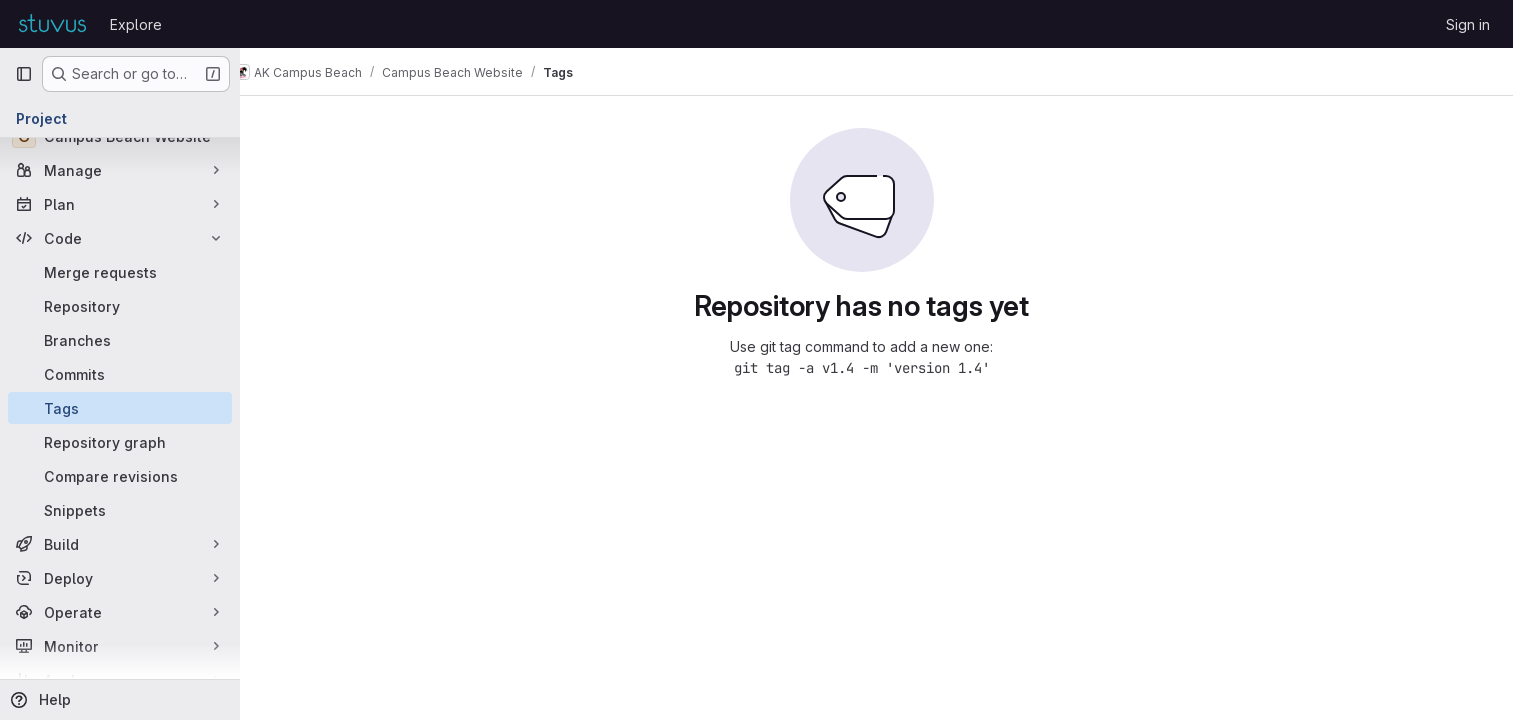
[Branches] (120, 340)
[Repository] (120, 306)
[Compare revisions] (120, 476)
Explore (136, 24)
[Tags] (120, 408)
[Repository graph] (120, 442)
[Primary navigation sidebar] (24, 74)
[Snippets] (120, 510)
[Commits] (120, 374)
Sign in (1468, 24)
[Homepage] (52, 24)
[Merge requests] (120, 272)
